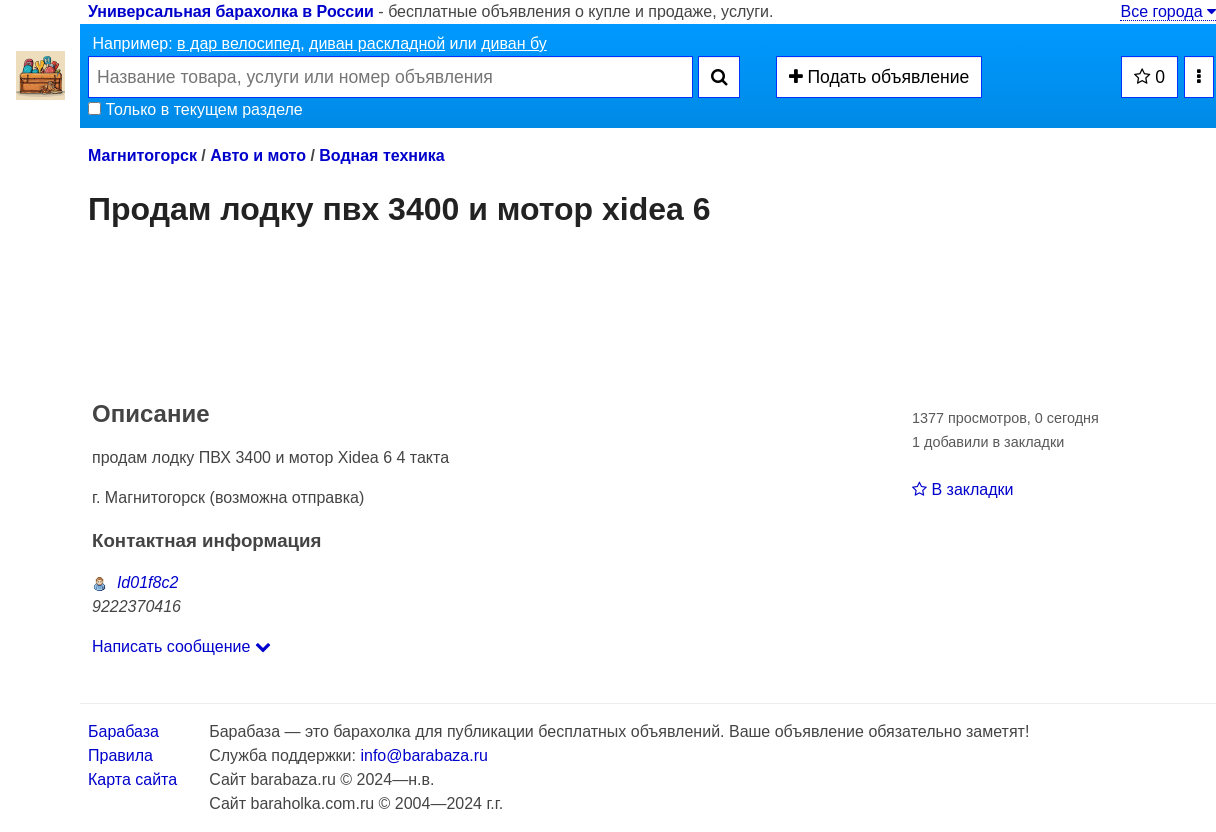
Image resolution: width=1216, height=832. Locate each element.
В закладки (962, 489)
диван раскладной (377, 43)
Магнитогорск (142, 155)
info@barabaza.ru (423, 755)
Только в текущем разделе (195, 109)
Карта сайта (132, 779)
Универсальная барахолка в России (231, 11)
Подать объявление (879, 77)
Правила (120, 755)
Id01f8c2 (135, 582)
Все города (1168, 11)
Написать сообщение (181, 646)
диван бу (514, 43)
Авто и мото (258, 155)
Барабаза (123, 731)
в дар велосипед (238, 43)
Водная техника (381, 155)
